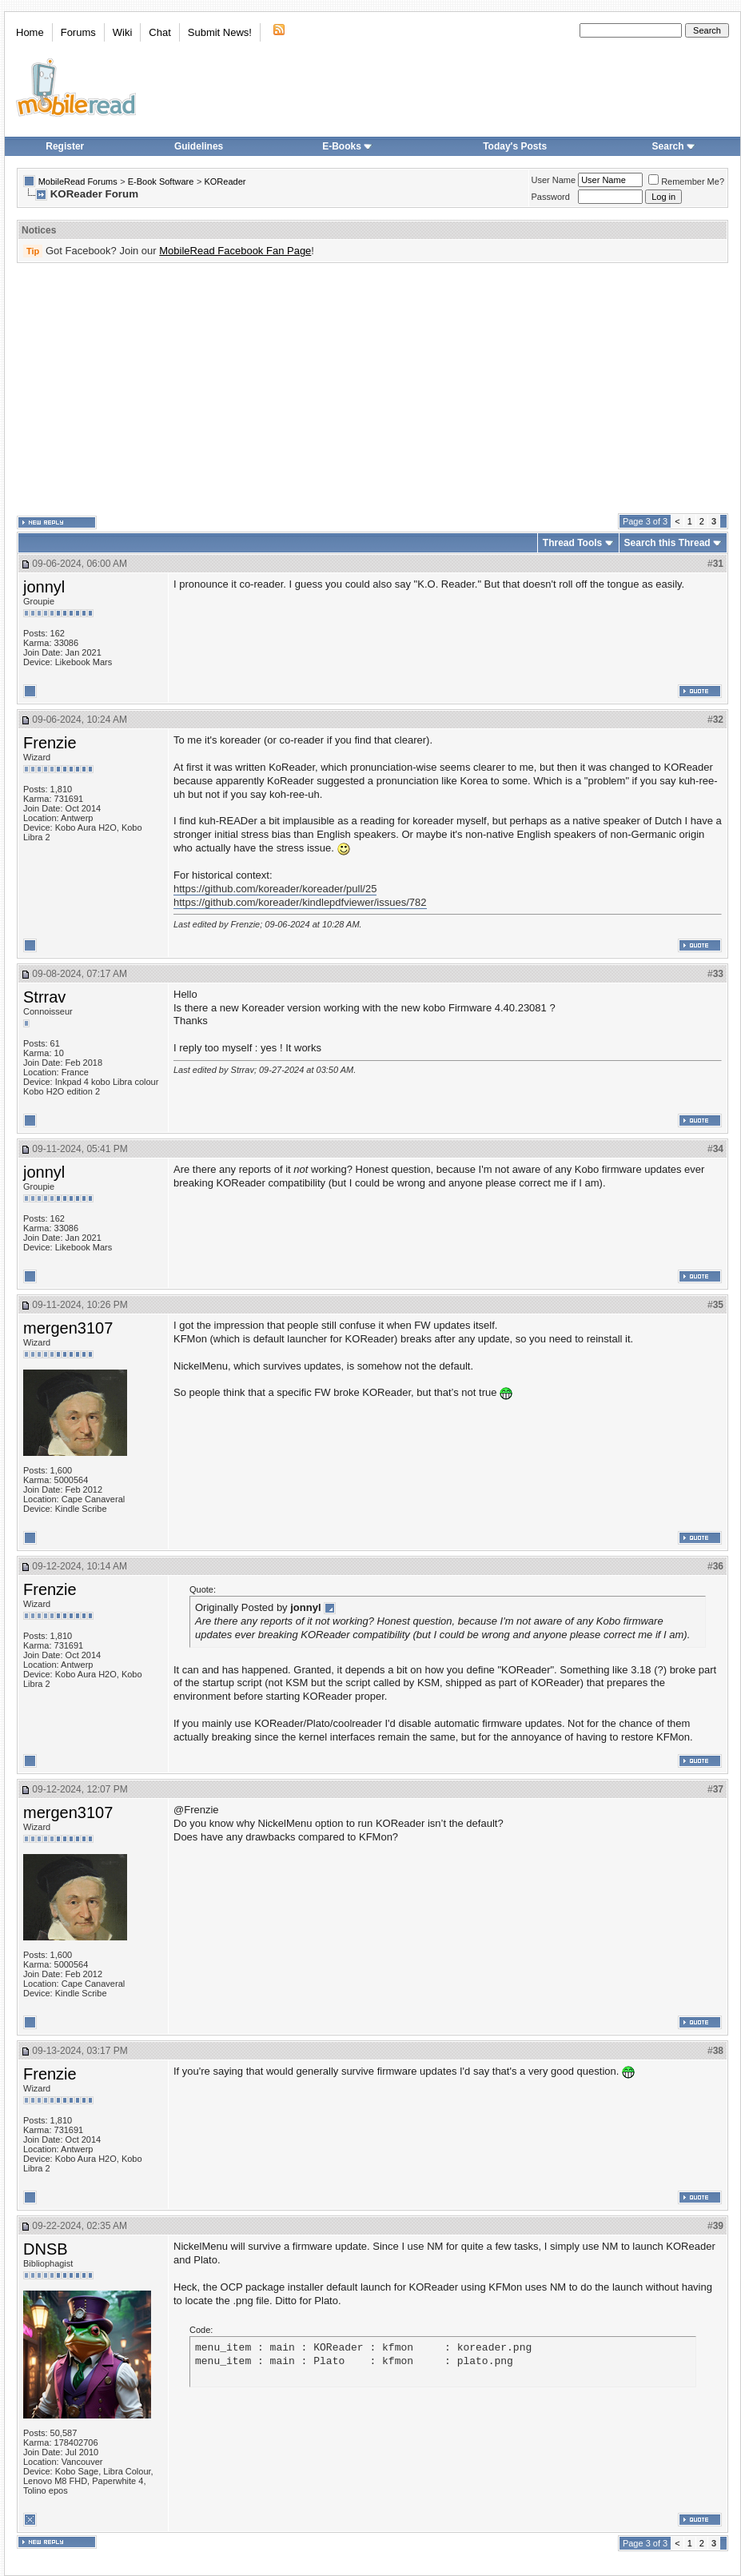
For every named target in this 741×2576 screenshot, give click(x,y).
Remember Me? (686, 181)
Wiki (123, 32)
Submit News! (220, 32)
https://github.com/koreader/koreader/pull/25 (274, 889)
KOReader (224, 181)
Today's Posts (515, 146)
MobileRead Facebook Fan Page (235, 251)
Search (673, 146)
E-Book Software (161, 181)
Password (551, 196)
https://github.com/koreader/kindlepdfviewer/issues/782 (300, 902)
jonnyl (44, 587)
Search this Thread (667, 542)
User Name (554, 180)
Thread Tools (572, 542)
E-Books (347, 146)
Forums (78, 32)
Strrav (44, 997)
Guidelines (198, 146)
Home (30, 32)
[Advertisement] (355, 388)
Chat (159, 32)
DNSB (45, 2249)
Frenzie (50, 743)
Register (65, 146)
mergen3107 (68, 1328)
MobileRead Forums (78, 181)
